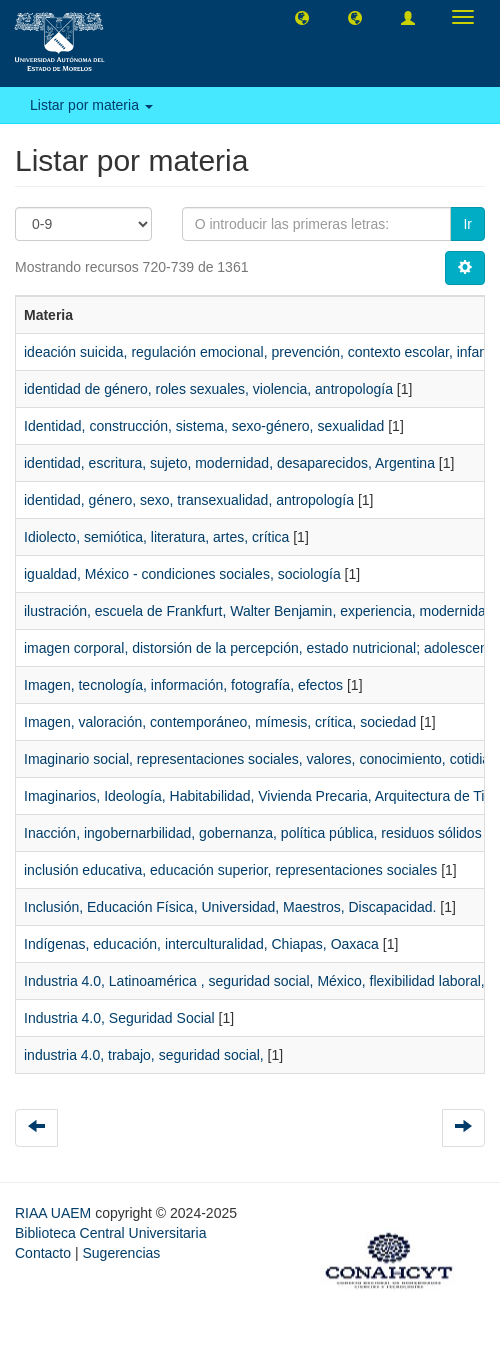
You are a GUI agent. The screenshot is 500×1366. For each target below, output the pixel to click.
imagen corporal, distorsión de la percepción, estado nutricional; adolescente (262, 648)
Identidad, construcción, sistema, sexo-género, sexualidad (204, 426)
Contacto (43, 1253)
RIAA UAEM (55, 1213)
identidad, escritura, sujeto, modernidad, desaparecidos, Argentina (229, 463)
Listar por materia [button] (91, 105)
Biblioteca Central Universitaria (110, 1233)
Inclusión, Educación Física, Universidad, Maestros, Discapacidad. (230, 907)
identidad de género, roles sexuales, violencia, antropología (208, 389)
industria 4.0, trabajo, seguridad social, (144, 1055)
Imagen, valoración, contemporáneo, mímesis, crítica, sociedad (220, 722)
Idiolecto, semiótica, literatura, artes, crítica (156, 537)
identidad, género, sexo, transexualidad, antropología (189, 500)
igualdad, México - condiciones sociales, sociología (182, 574)
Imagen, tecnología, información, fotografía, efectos (183, 685)
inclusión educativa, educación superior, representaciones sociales (230, 870)
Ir (467, 224)
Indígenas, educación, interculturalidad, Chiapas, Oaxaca (201, 944)
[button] (302, 17)
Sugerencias (121, 1253)
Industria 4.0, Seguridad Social (119, 1018)
